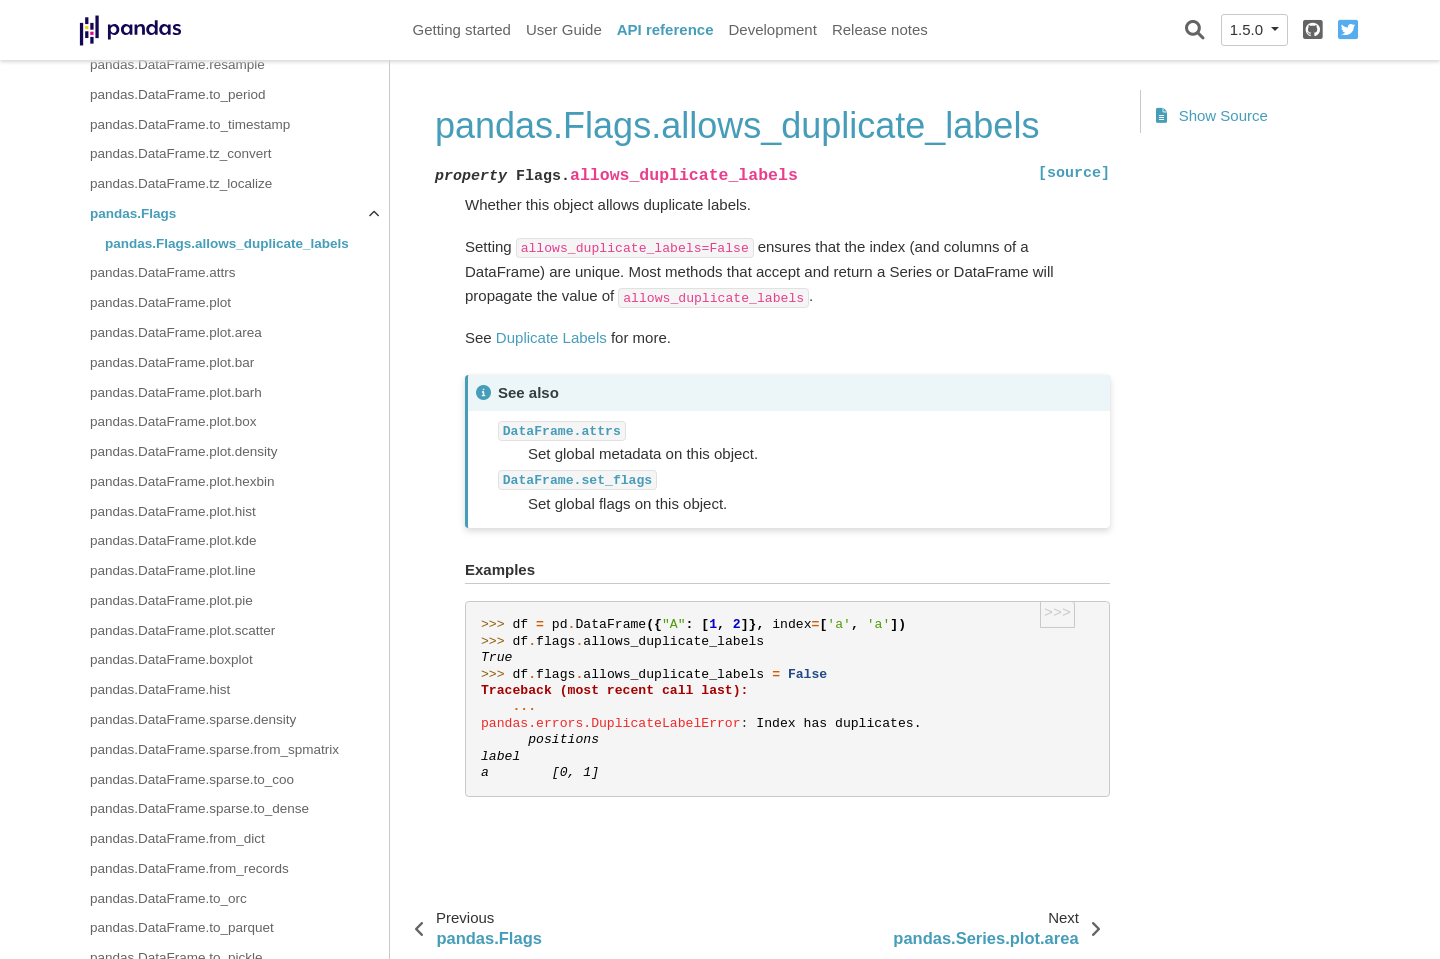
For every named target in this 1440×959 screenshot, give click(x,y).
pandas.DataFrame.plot (160, 302)
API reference (665, 29)
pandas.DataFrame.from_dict (177, 838)
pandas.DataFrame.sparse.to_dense (199, 808)
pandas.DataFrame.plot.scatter (182, 630)
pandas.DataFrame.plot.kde (173, 540)
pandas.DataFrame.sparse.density (193, 719)
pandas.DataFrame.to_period (178, 94)
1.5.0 (1249, 29)
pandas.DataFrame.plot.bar (172, 362)
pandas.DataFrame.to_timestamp (190, 124)
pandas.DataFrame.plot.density (184, 451)
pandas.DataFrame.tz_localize (181, 183)
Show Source (1212, 115)
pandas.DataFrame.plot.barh (176, 392)
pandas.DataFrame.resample (177, 64)
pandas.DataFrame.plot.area (176, 332)
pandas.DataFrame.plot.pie (171, 600)
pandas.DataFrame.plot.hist (173, 511)
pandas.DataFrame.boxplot (171, 659)
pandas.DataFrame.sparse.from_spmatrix (214, 749)
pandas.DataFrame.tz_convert (181, 153)
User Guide (564, 29)
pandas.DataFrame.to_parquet (182, 927)
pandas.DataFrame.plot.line (173, 570)
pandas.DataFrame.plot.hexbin (182, 481)
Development (772, 29)
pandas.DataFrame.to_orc (168, 898)
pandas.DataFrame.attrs (163, 272)
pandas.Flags (133, 213)
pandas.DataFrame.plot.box (173, 421)
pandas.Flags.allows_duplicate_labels (227, 243)
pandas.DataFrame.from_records (189, 868)
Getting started (462, 29)
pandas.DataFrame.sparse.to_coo (192, 779)
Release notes (880, 29)
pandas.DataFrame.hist (160, 689)
